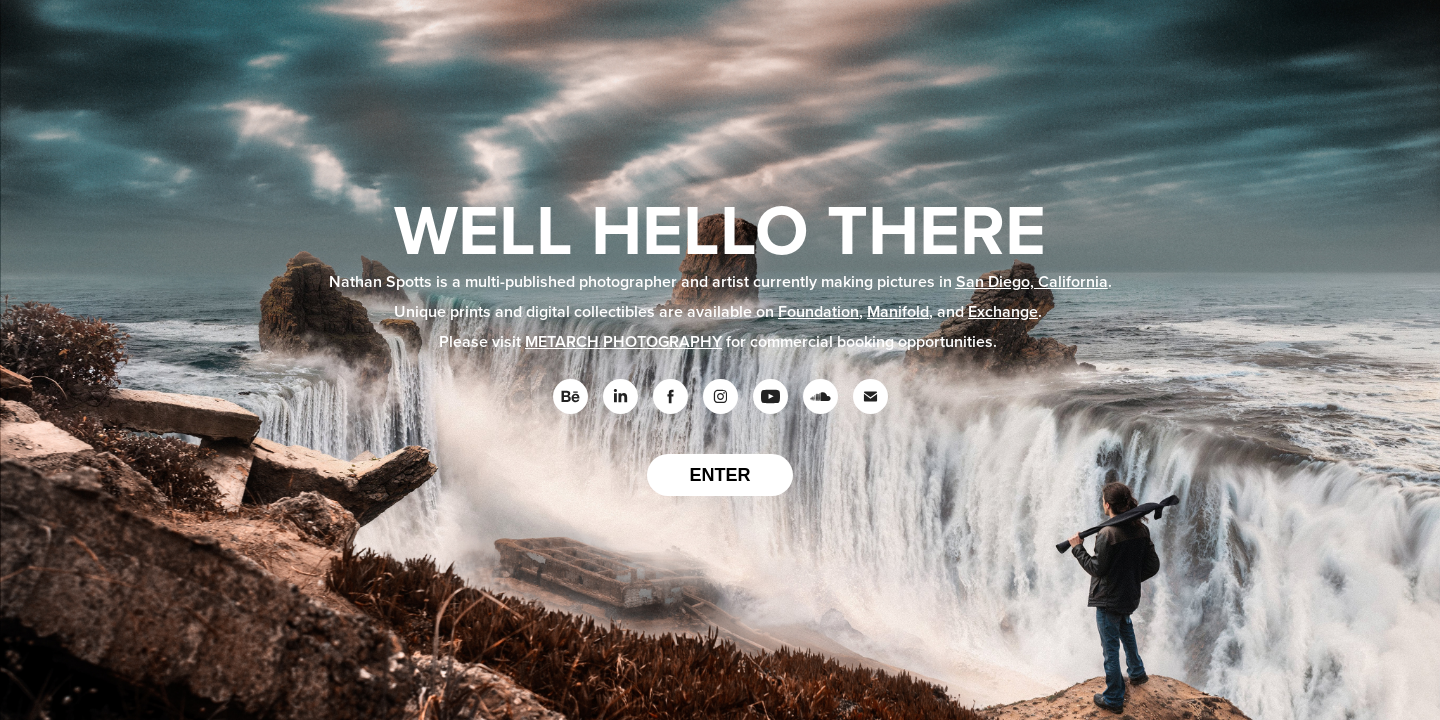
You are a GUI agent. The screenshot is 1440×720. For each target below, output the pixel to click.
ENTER (719, 475)
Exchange (1003, 311)
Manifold (898, 311)
